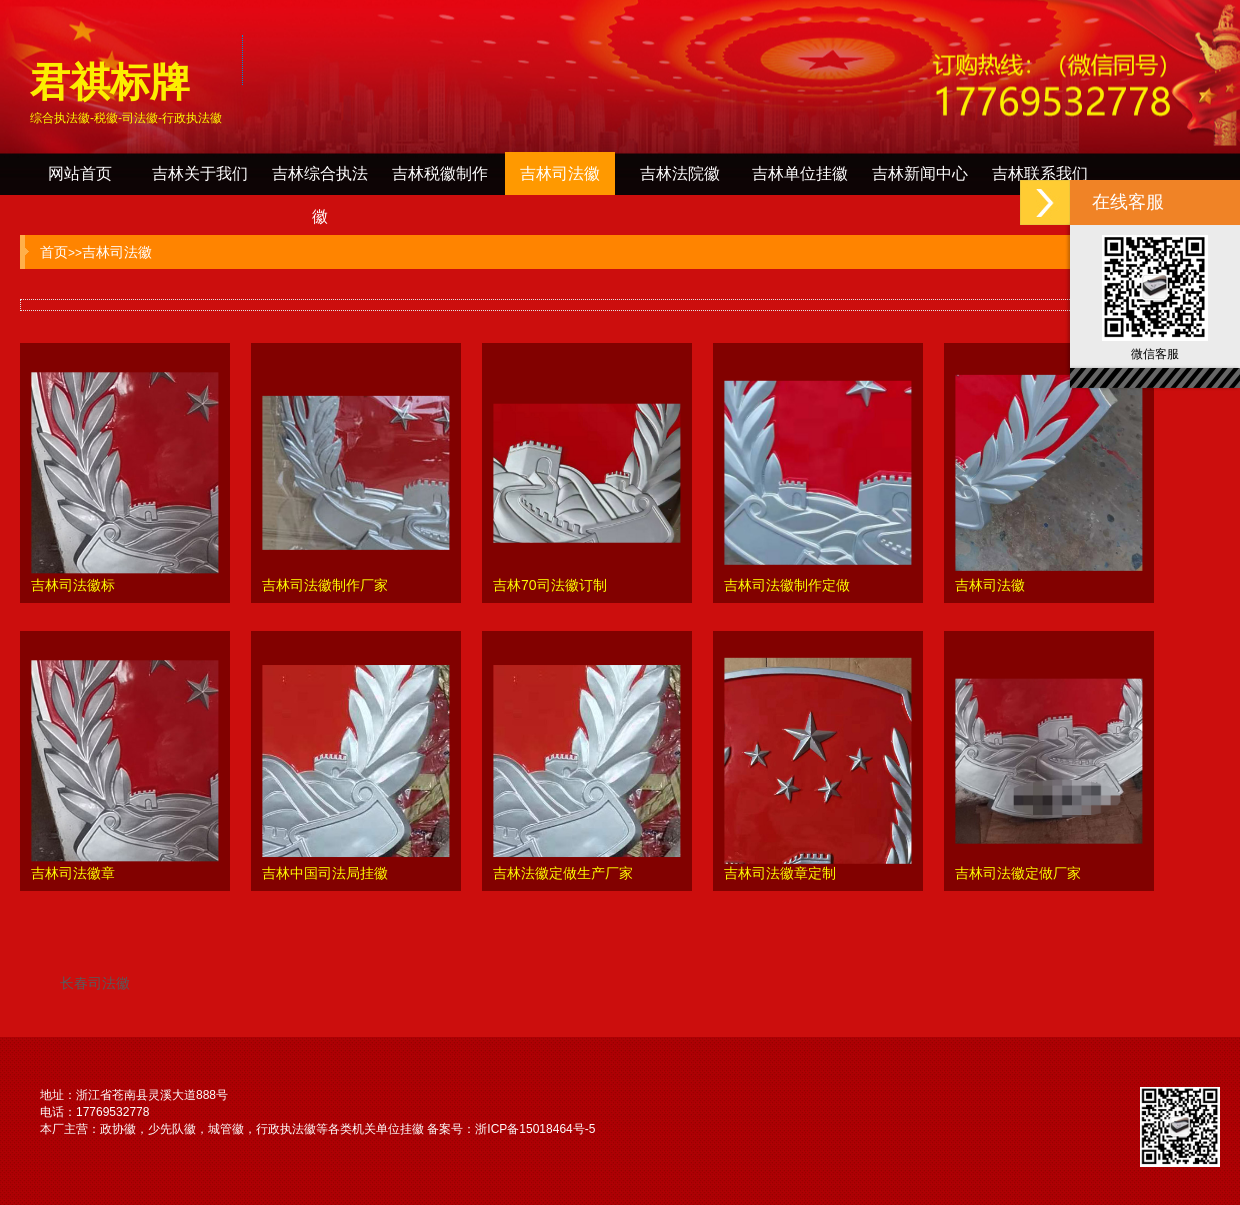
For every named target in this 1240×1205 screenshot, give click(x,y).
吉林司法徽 (560, 173)
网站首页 (80, 173)
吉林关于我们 (200, 173)
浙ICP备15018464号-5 (535, 1129)
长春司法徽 (95, 983)
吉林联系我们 (1040, 173)
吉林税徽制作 (440, 173)
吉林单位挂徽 (800, 173)
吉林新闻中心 (920, 173)
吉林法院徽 (680, 173)
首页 (54, 252)
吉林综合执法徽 (320, 180)
